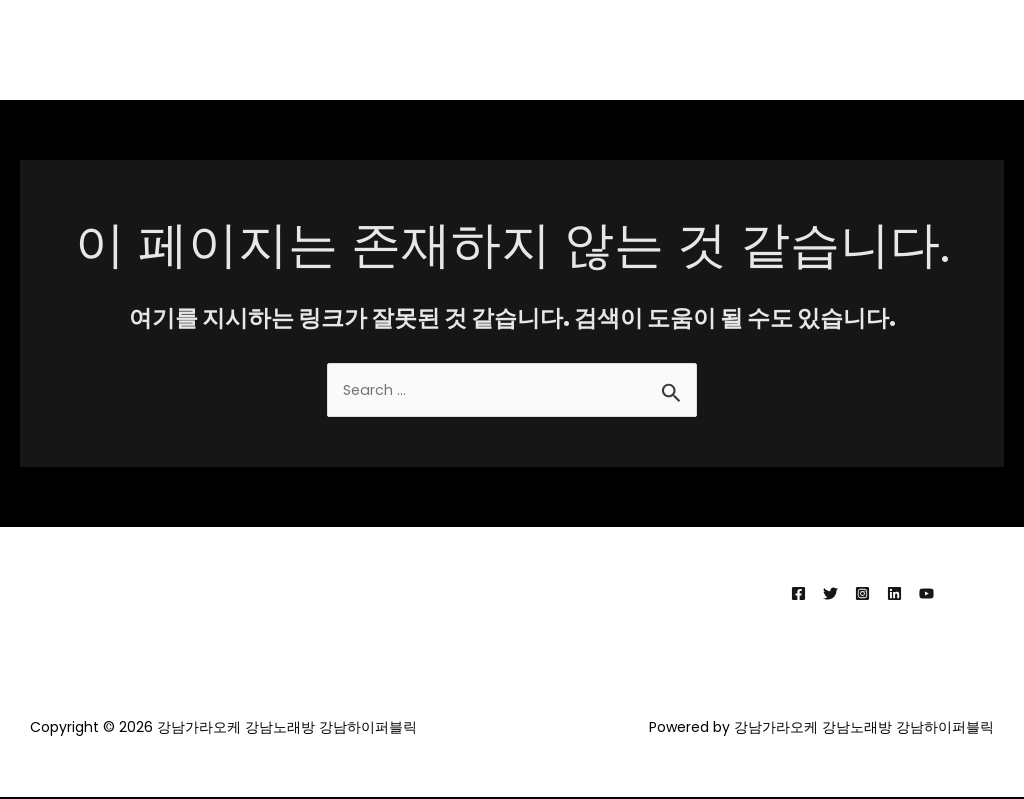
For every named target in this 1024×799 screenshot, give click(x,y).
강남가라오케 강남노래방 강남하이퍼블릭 (850, 49)
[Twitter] (830, 594)
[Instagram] (862, 594)
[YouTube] (926, 594)
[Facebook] (798, 594)
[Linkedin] (894, 594)
